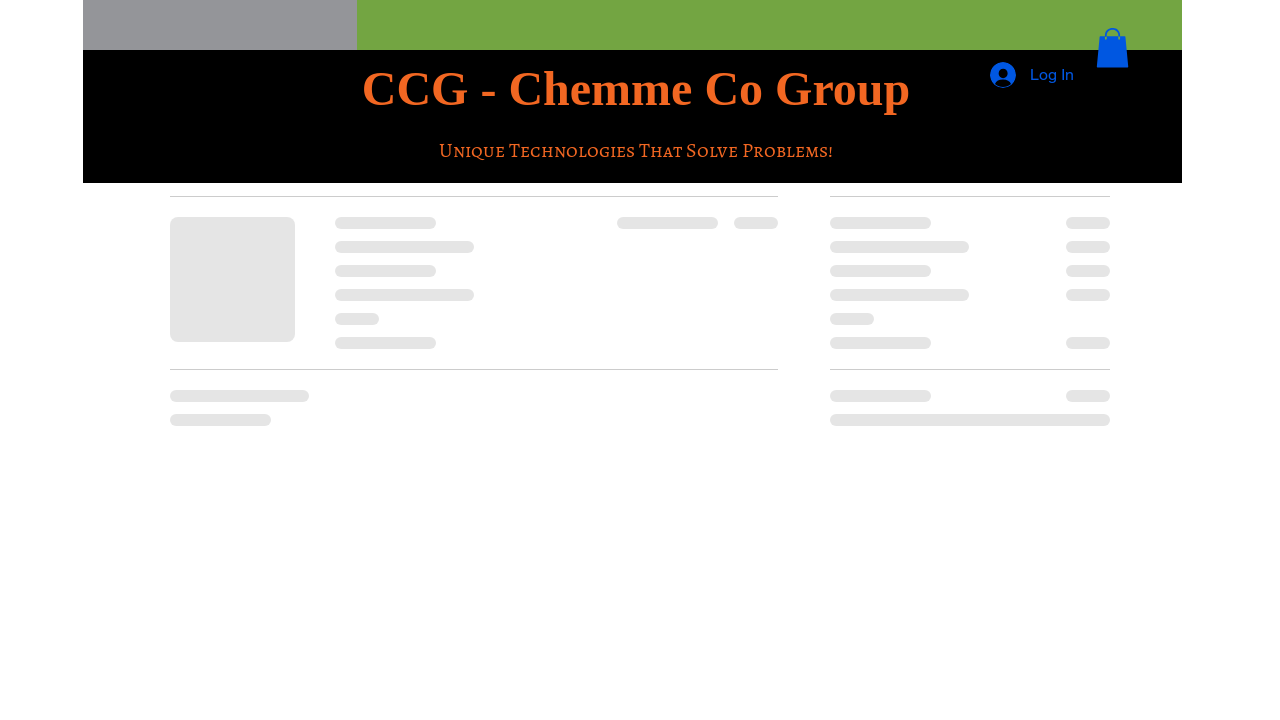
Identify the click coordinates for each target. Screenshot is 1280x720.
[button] (1112, 47)
